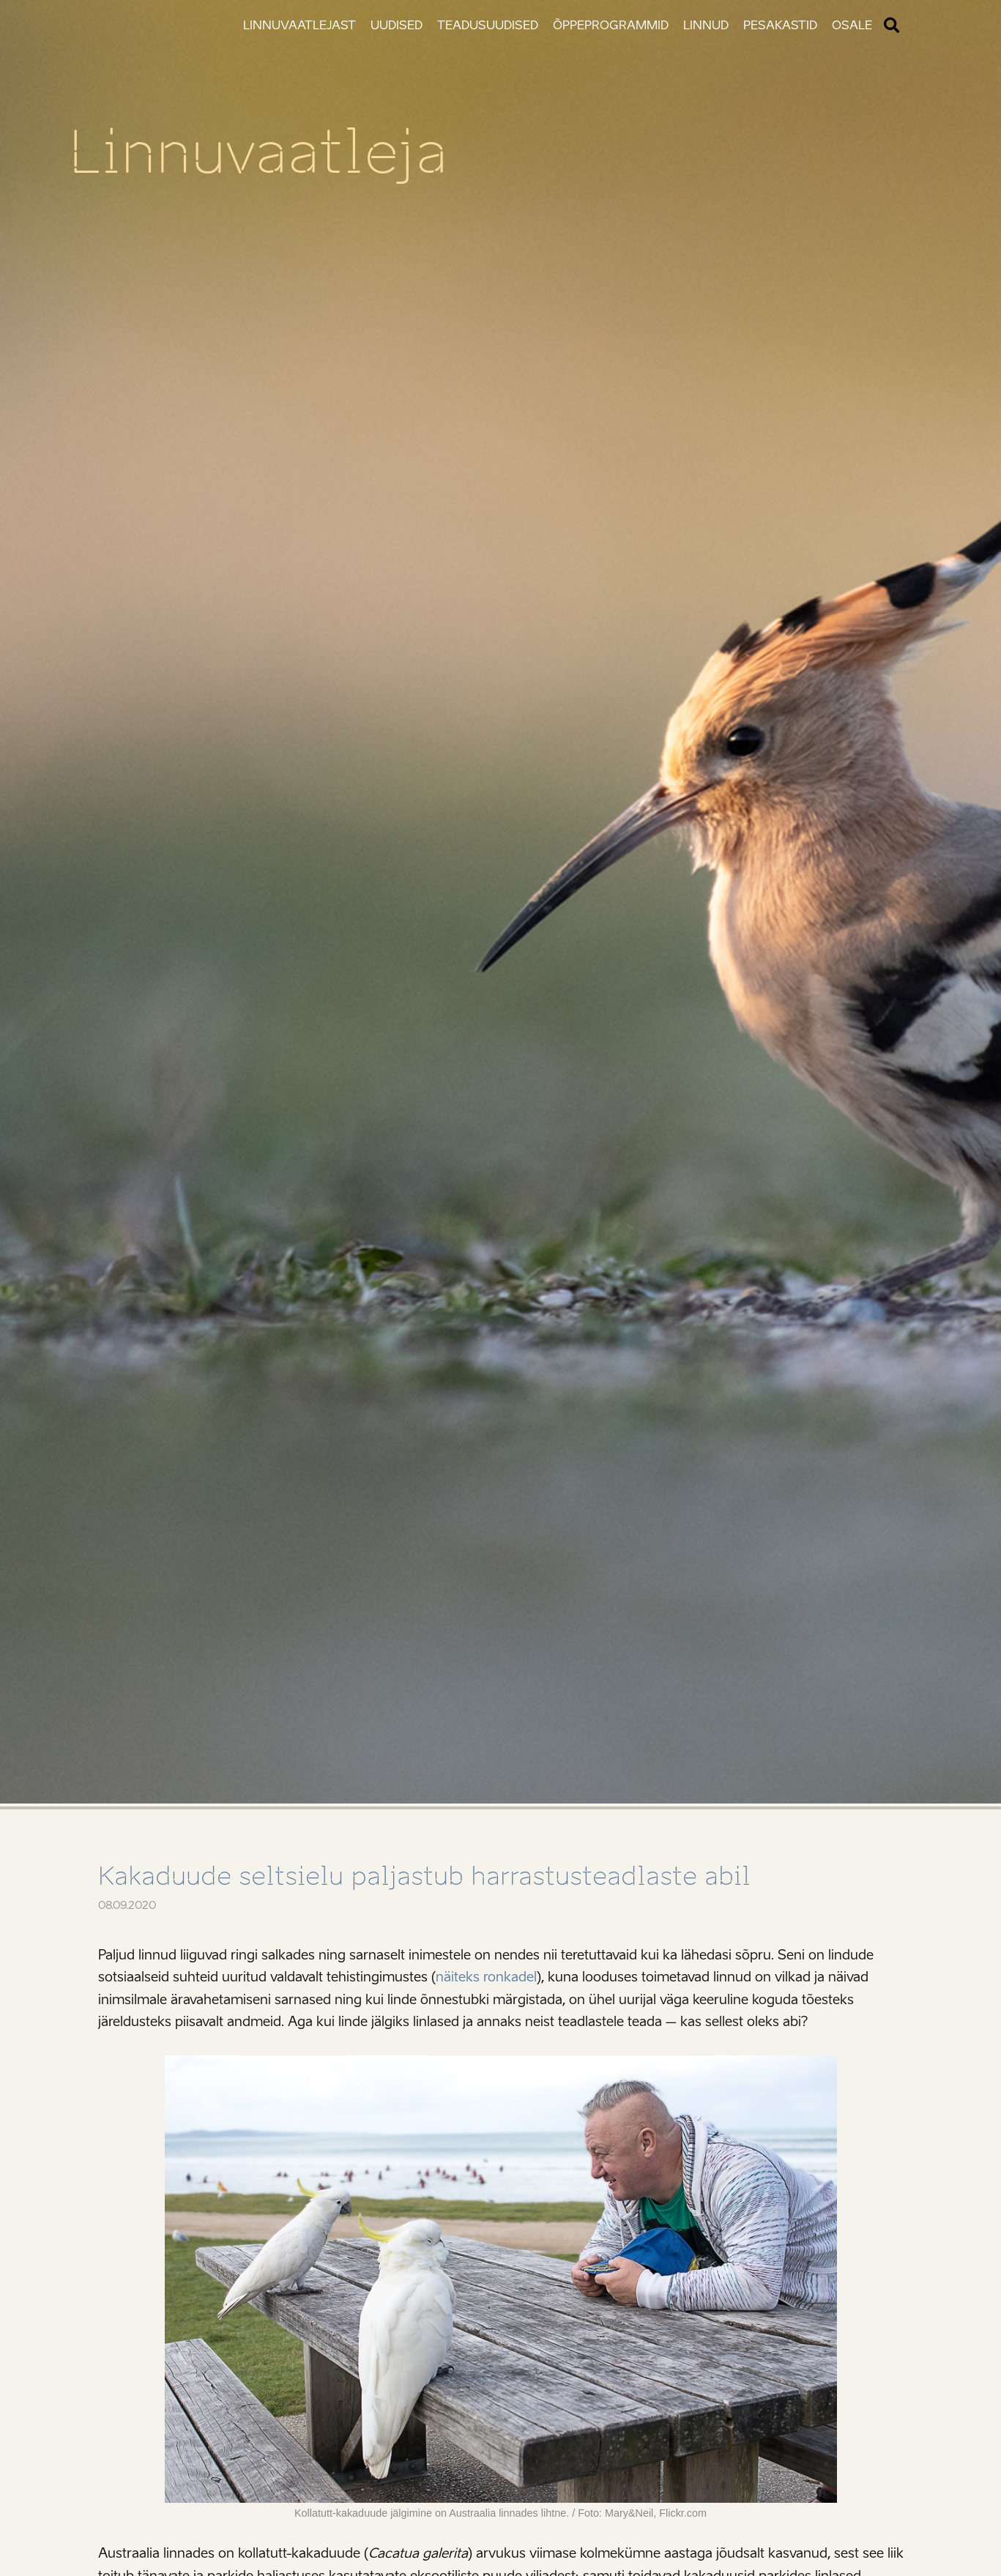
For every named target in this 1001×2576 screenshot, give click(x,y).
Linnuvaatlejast (299, 25)
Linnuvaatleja (258, 152)
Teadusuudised (487, 25)
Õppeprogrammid (611, 25)
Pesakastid (780, 25)
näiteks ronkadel (486, 1977)
